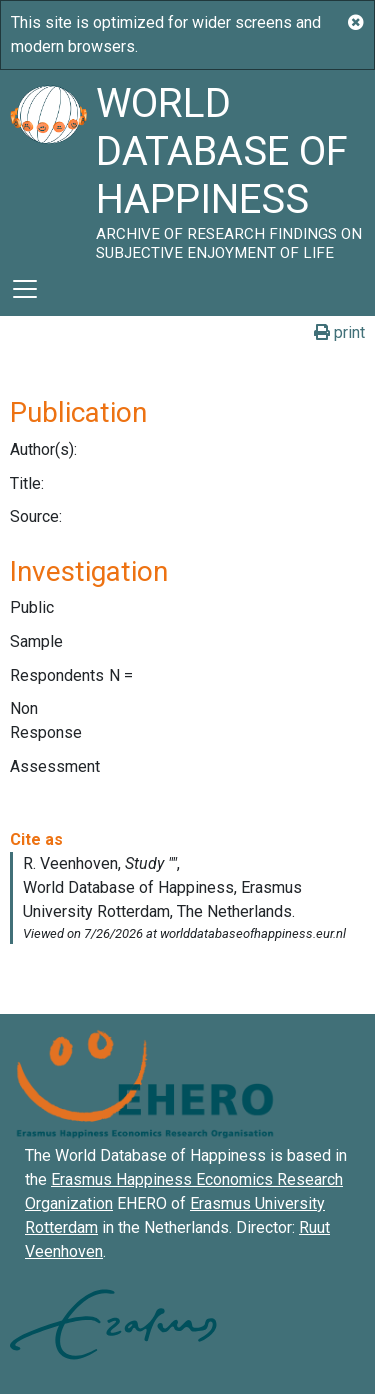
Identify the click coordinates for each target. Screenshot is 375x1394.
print (339, 332)
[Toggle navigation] (25, 289)
